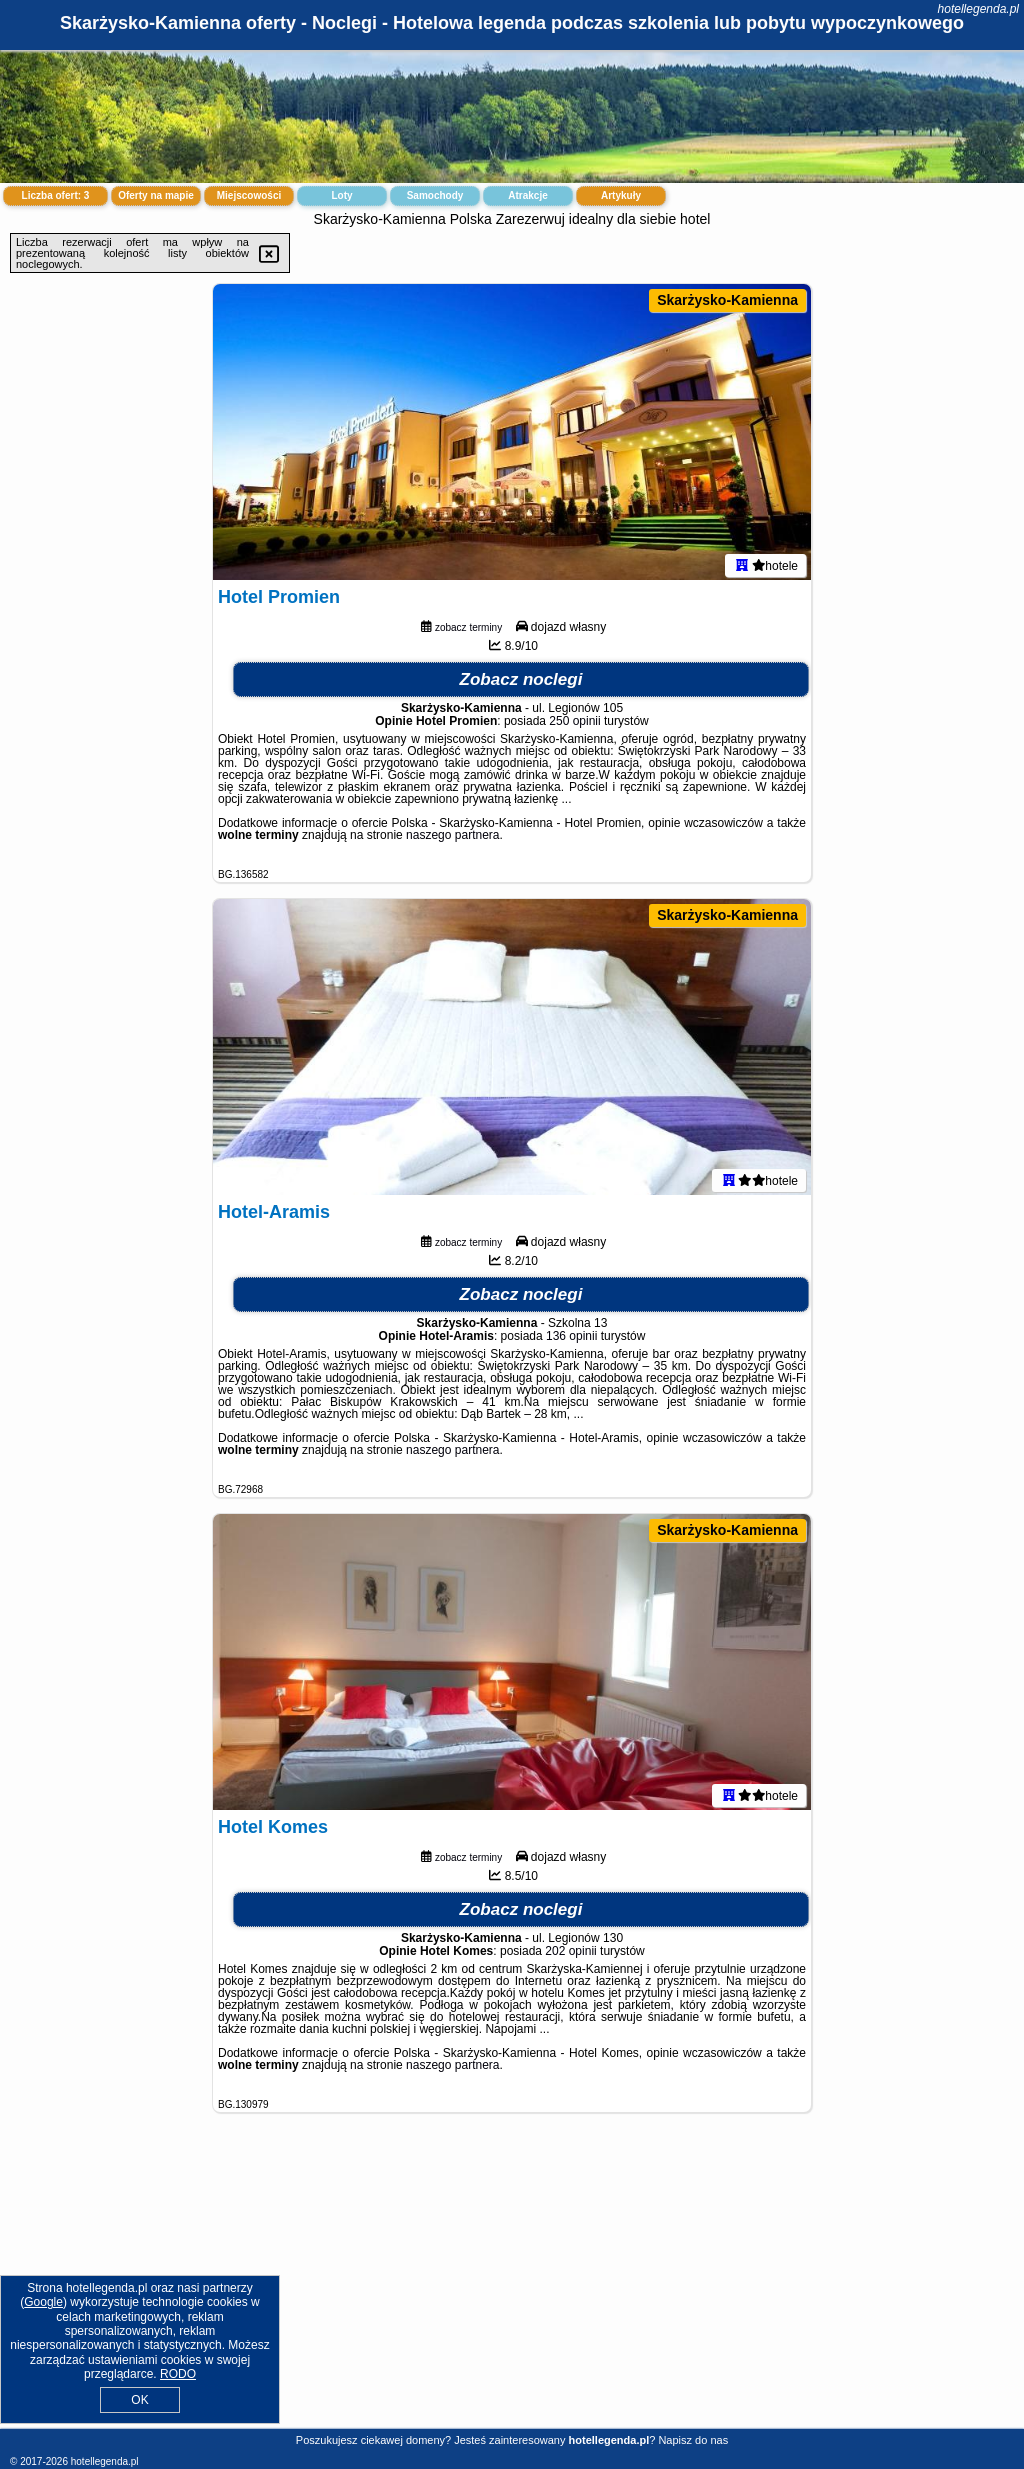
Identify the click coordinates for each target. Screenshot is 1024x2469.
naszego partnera (452, 839)
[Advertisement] (512, 2286)
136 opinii (571, 1340)
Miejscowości (249, 195)
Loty (341, 195)
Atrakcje (527, 195)
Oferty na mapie (156, 195)
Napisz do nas (693, 2440)
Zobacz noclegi (521, 683)
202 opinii (570, 1955)
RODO (178, 2374)
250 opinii (574, 725)
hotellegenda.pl (978, 9)
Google (43, 2302)
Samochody (435, 195)
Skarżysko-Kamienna (727, 300)
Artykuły (621, 195)
